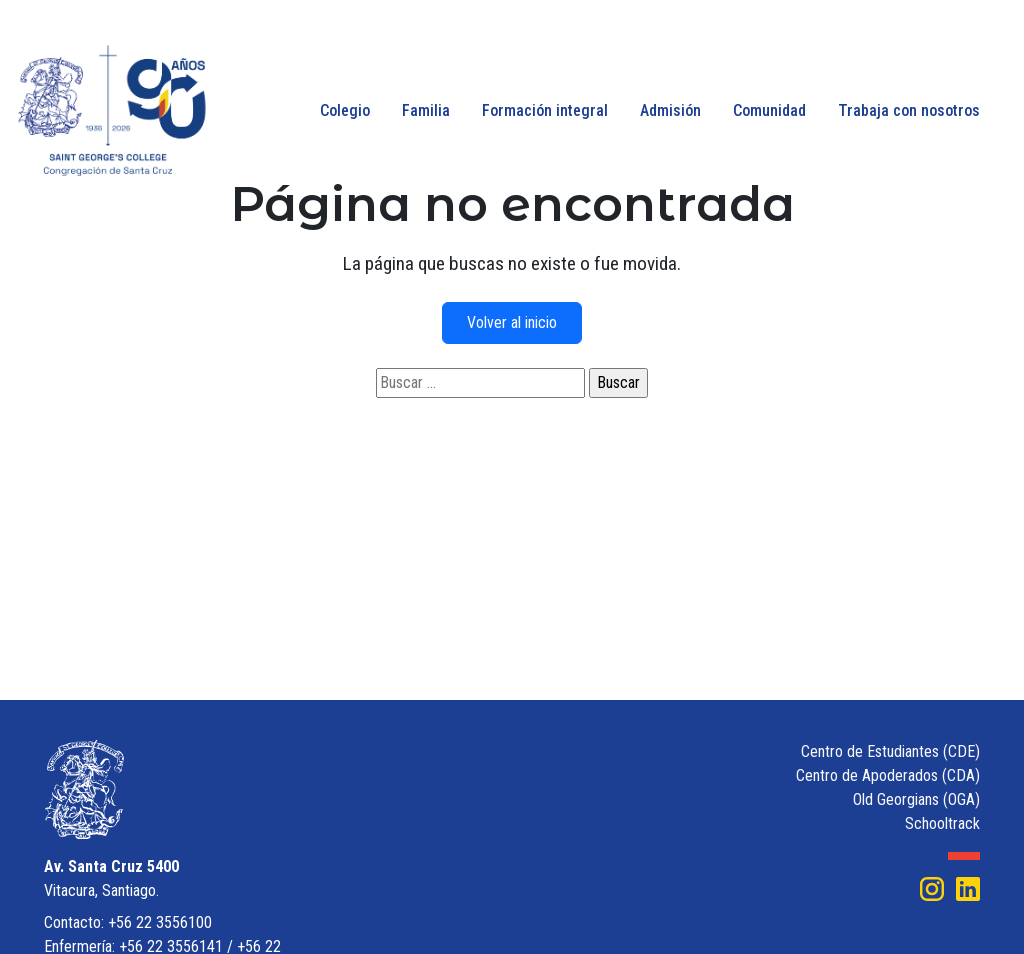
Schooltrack (942, 823)
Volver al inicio (512, 322)
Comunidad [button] (769, 110)
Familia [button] (426, 110)
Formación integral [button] (545, 110)
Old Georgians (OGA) (916, 799)
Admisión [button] (670, 110)
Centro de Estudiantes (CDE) (890, 751)
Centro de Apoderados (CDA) (888, 775)
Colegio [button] (345, 110)
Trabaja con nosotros (909, 110)
